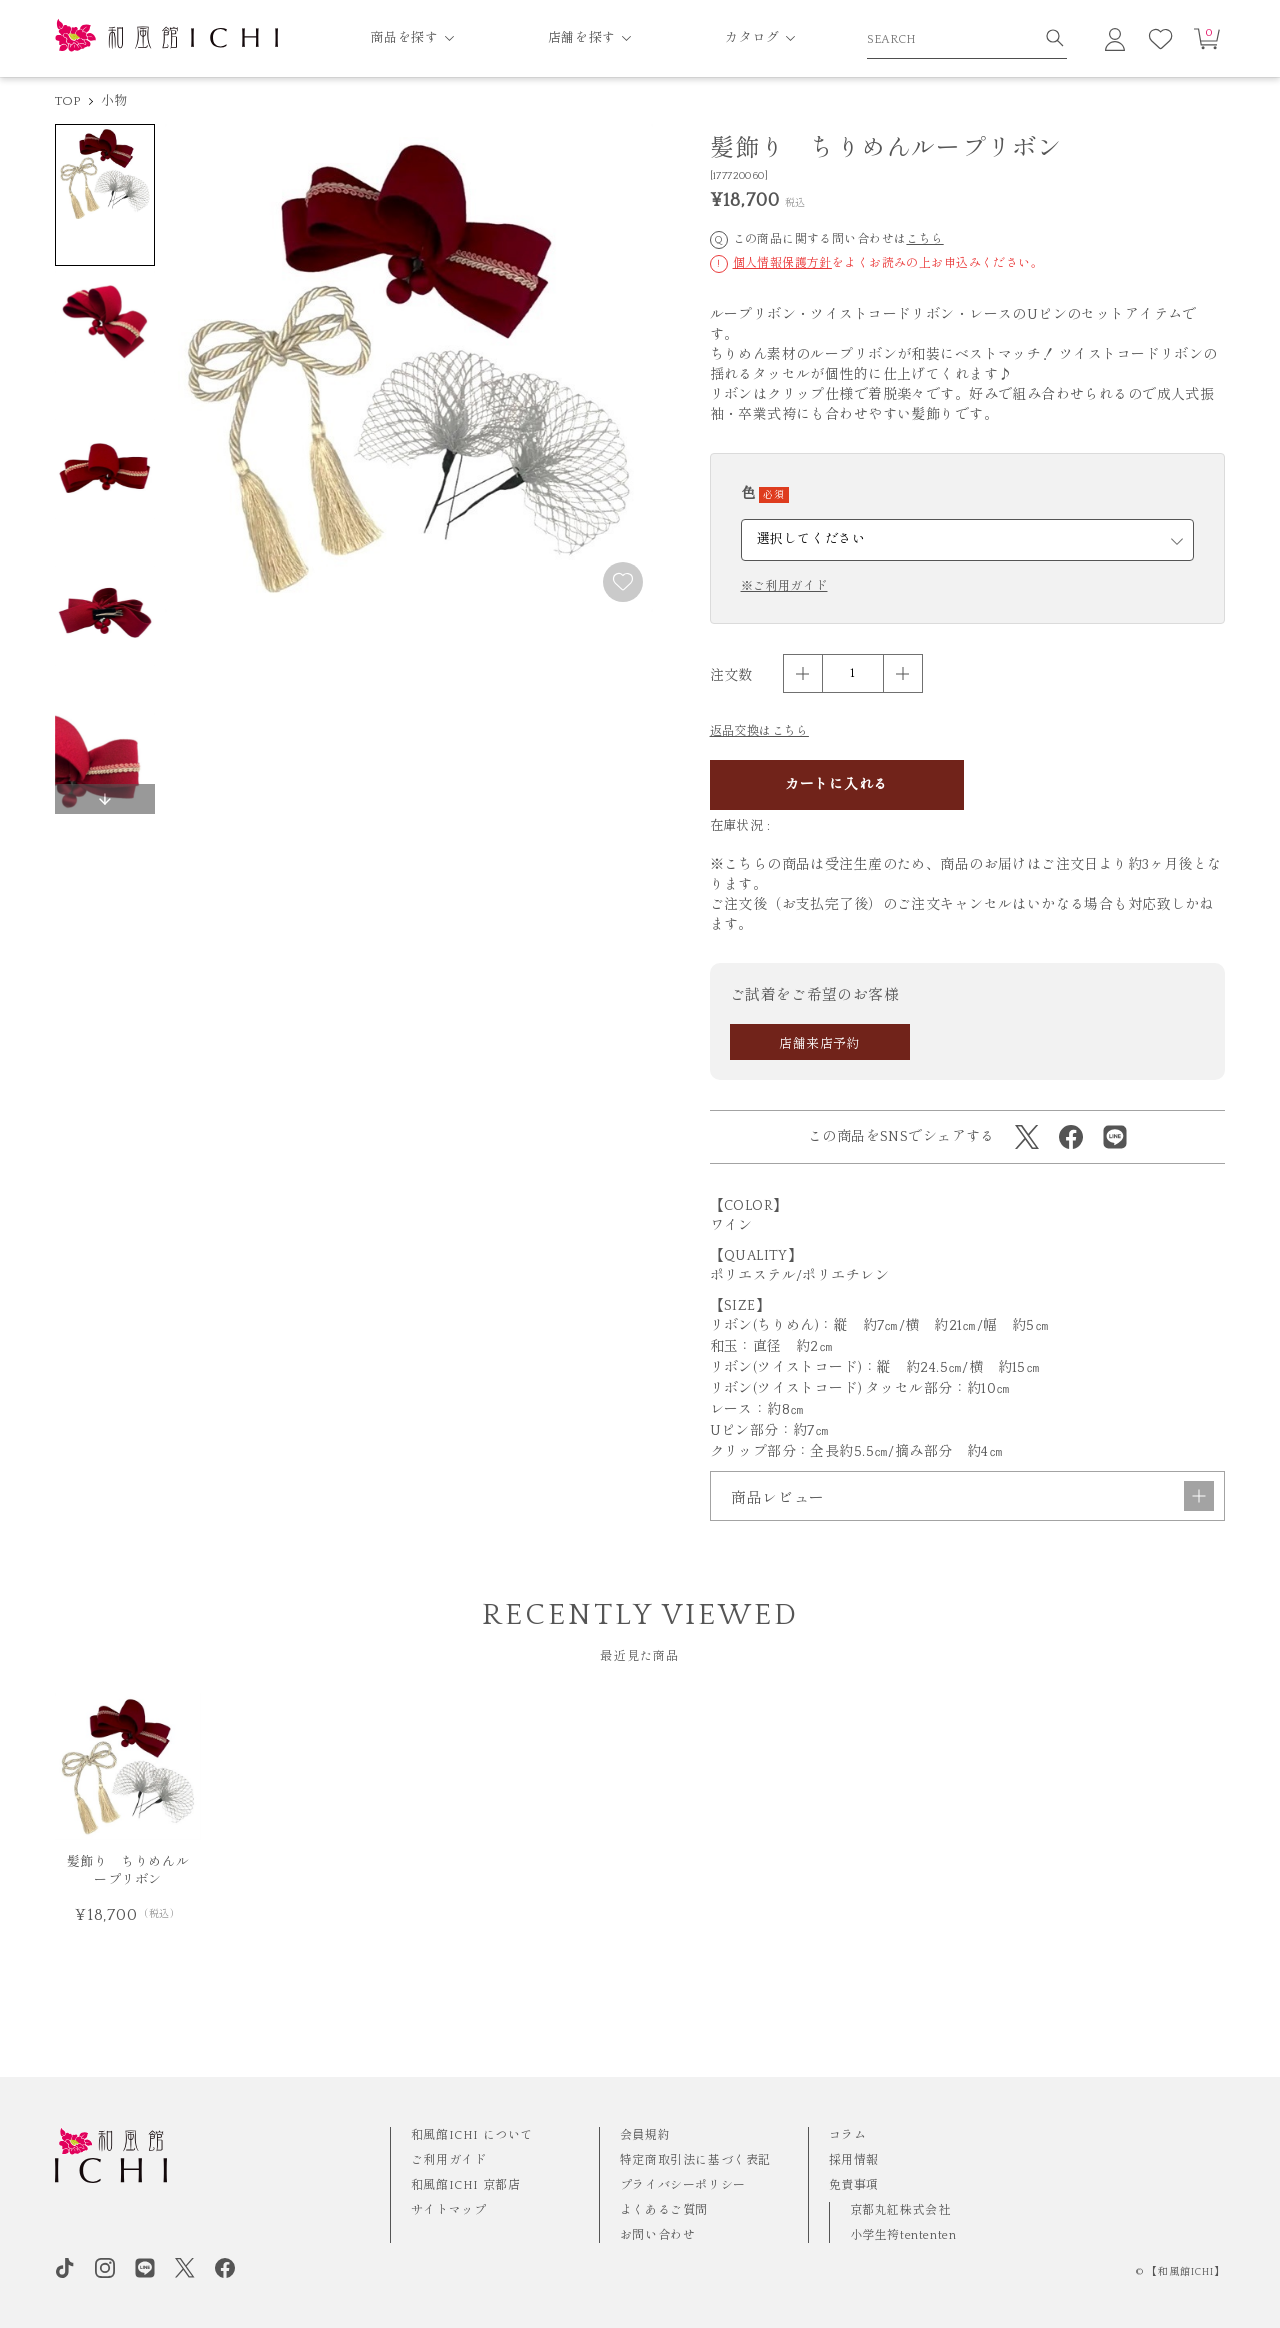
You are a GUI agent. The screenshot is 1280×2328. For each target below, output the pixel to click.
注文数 (731, 676)
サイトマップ (449, 2210)
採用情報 (854, 2160)
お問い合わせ (658, 2235)
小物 (114, 101)
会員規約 (645, 2135)
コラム (848, 2135)
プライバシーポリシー (683, 2185)
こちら (924, 239)
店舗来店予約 (819, 1044)
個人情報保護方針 (782, 263)
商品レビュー (973, 1550)
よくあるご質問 (664, 2210)
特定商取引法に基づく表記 (695, 2160)
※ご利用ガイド (784, 587)
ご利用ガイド (449, 2160)
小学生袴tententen (903, 2235)
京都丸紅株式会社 (900, 2210)
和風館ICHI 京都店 (466, 2185)
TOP (68, 101)
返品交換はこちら (759, 731)
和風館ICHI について (472, 2135)
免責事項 (854, 2185)
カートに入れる (836, 785)
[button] (105, 799)
